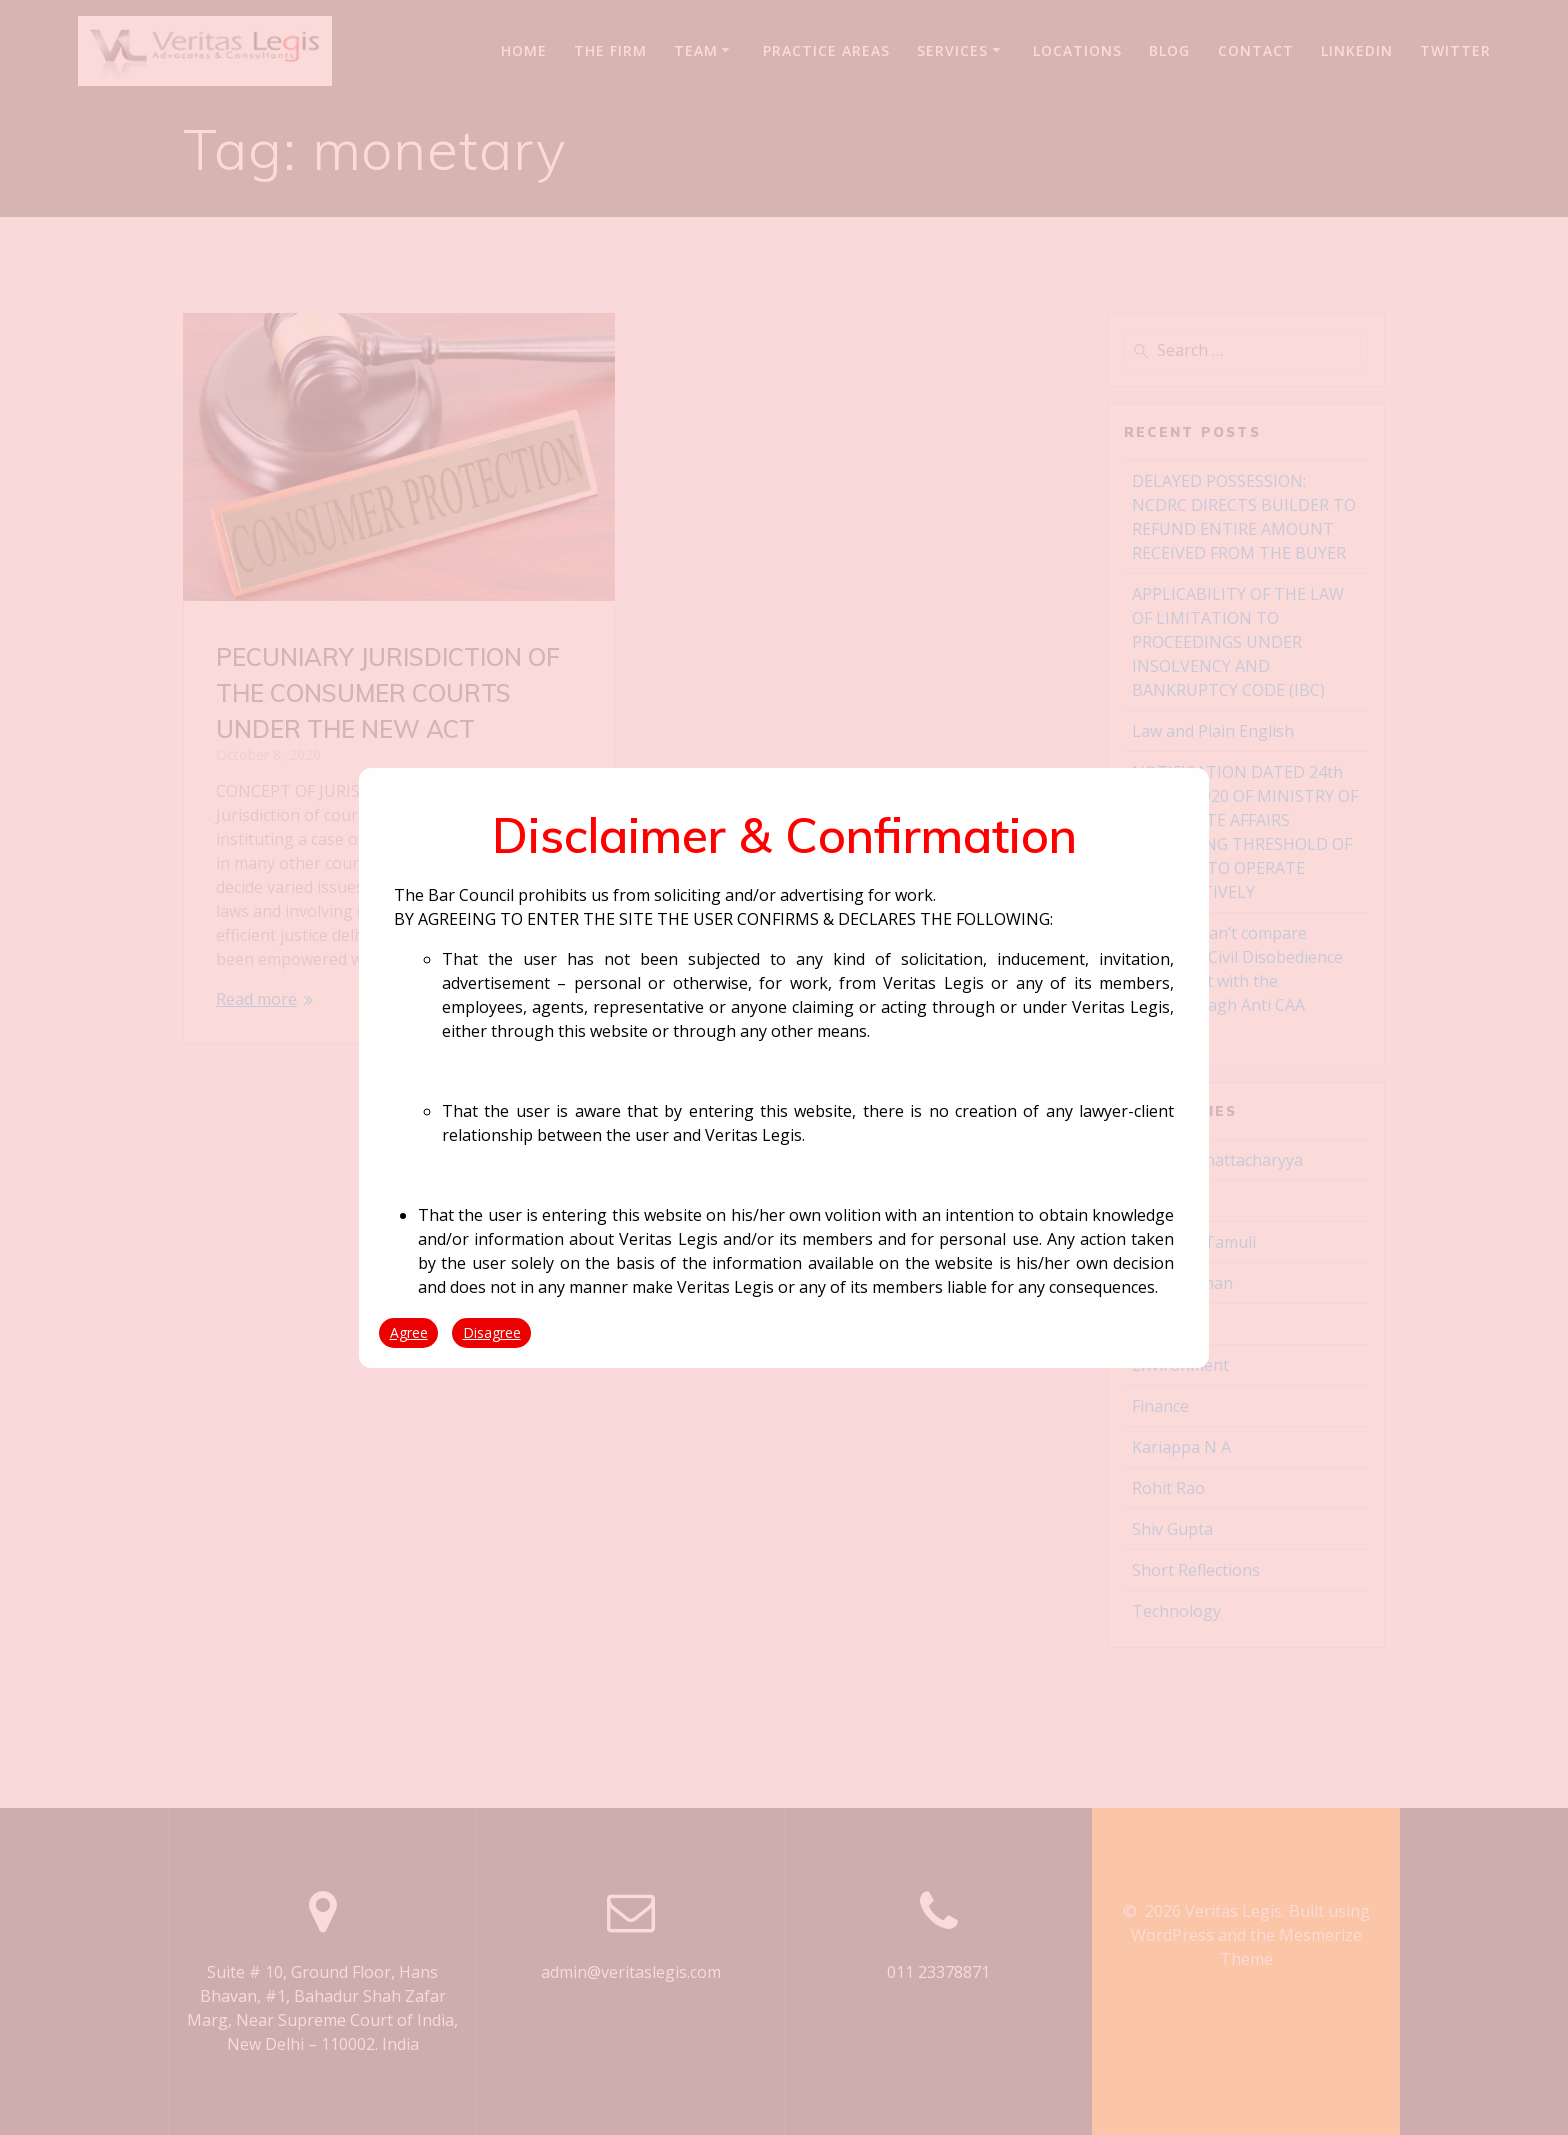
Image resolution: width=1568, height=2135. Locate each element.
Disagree (492, 1332)
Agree (409, 1332)
